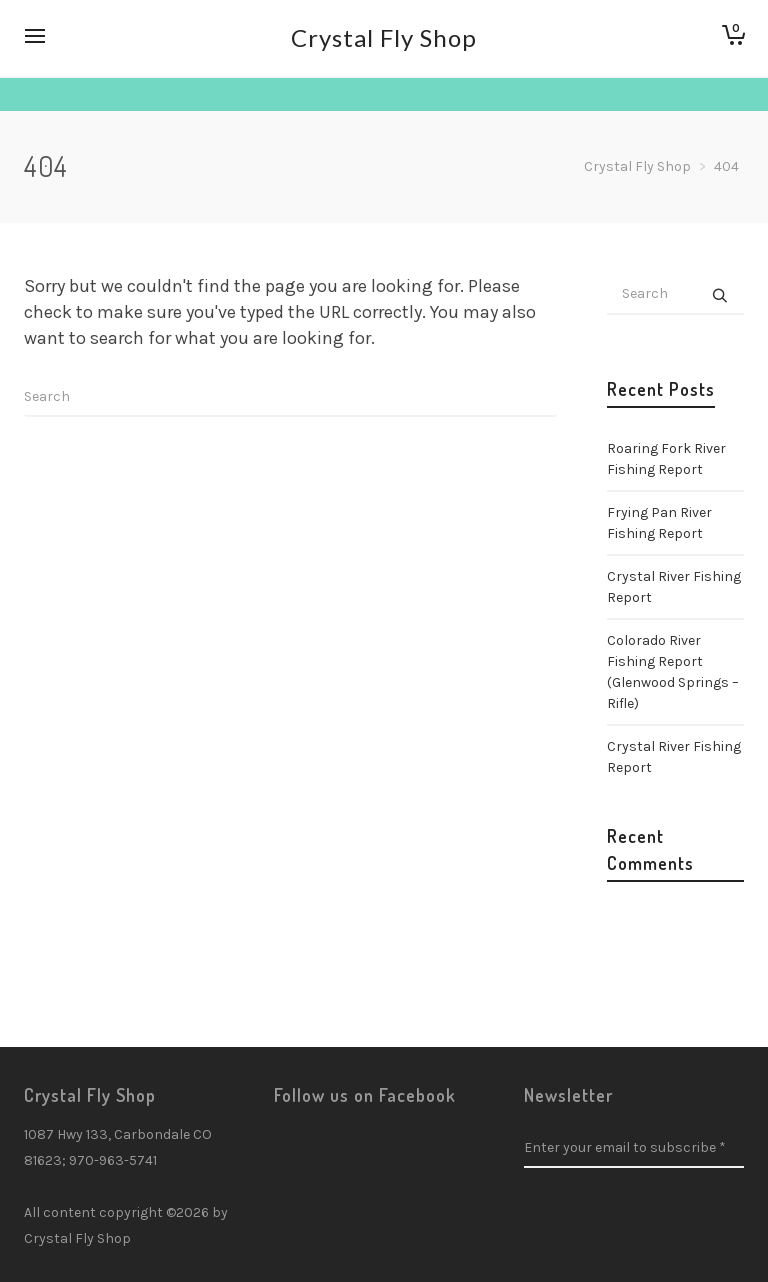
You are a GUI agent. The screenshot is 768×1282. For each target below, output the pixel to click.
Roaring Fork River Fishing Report (666, 459)
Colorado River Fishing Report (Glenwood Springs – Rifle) (673, 672)
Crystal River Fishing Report (674, 587)
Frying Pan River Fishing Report (659, 523)
